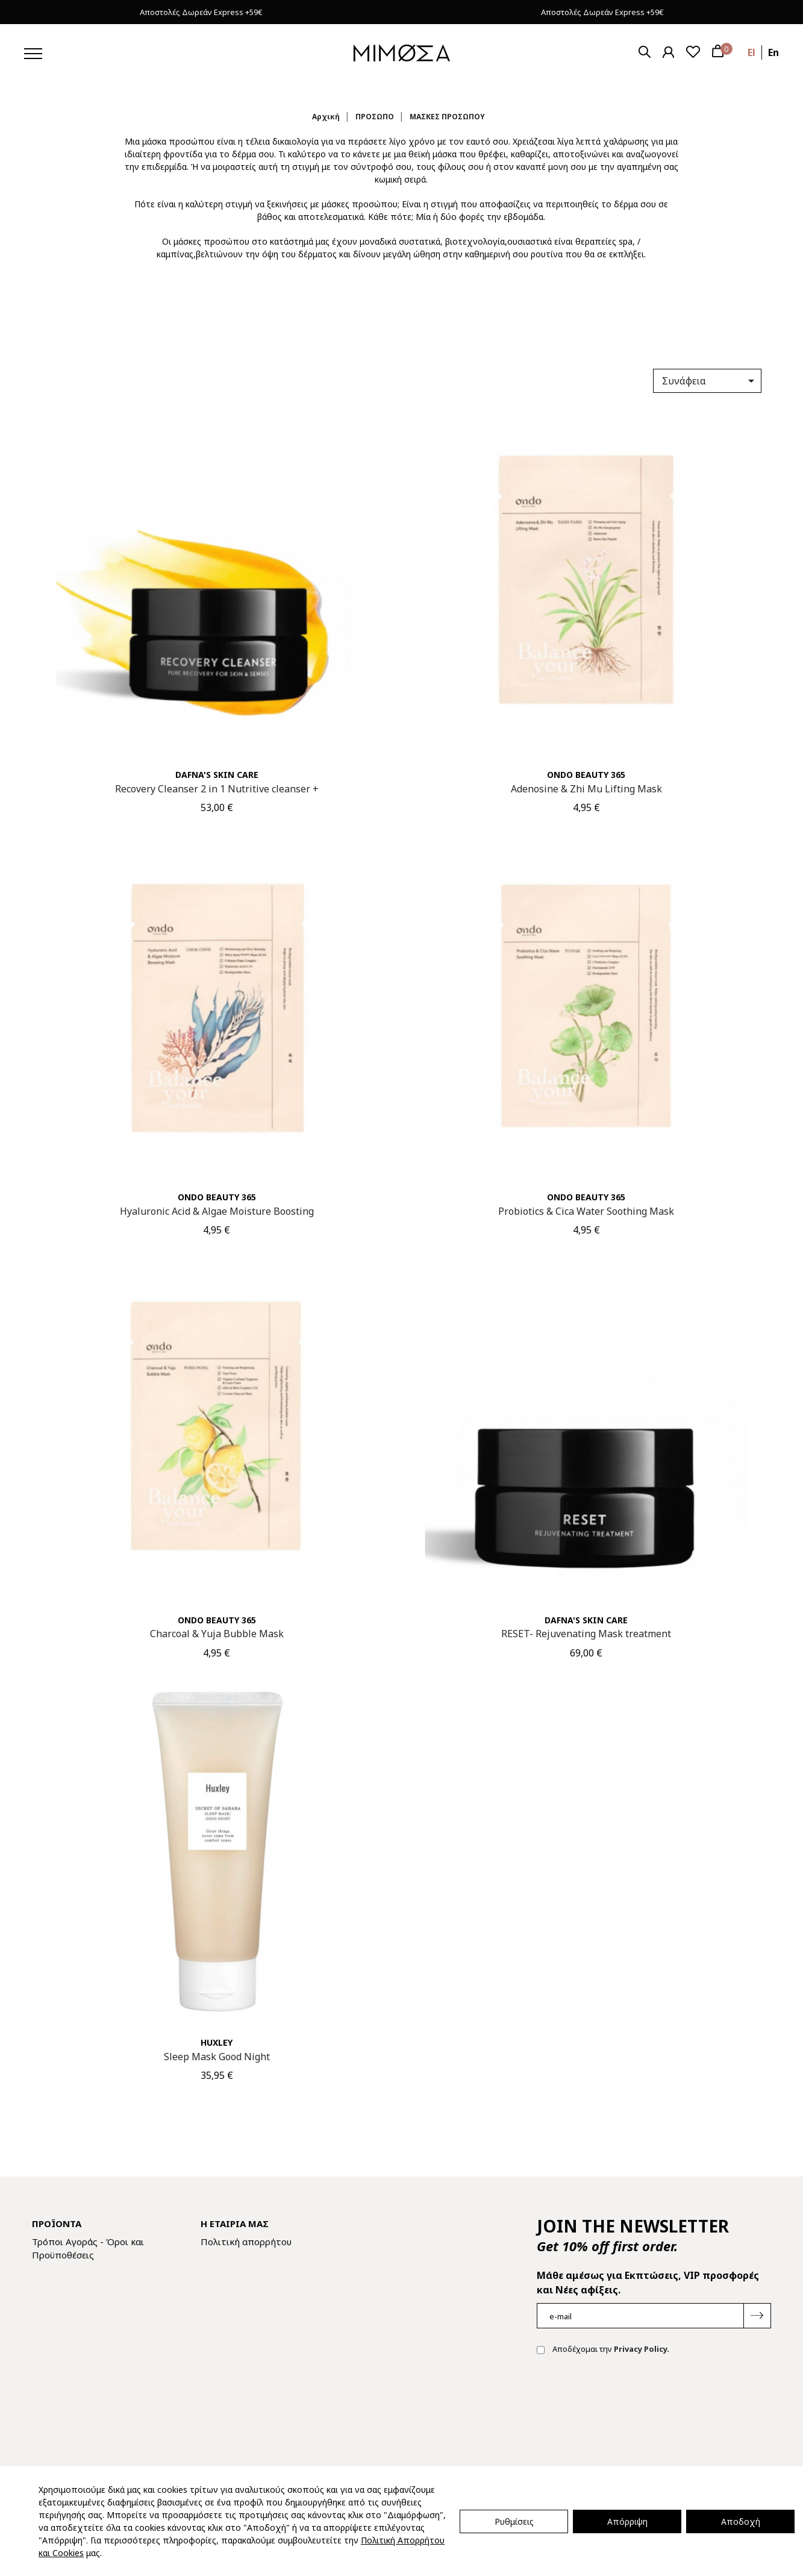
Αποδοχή (740, 2521)
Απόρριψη (627, 2521)
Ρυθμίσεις (514, 2521)
